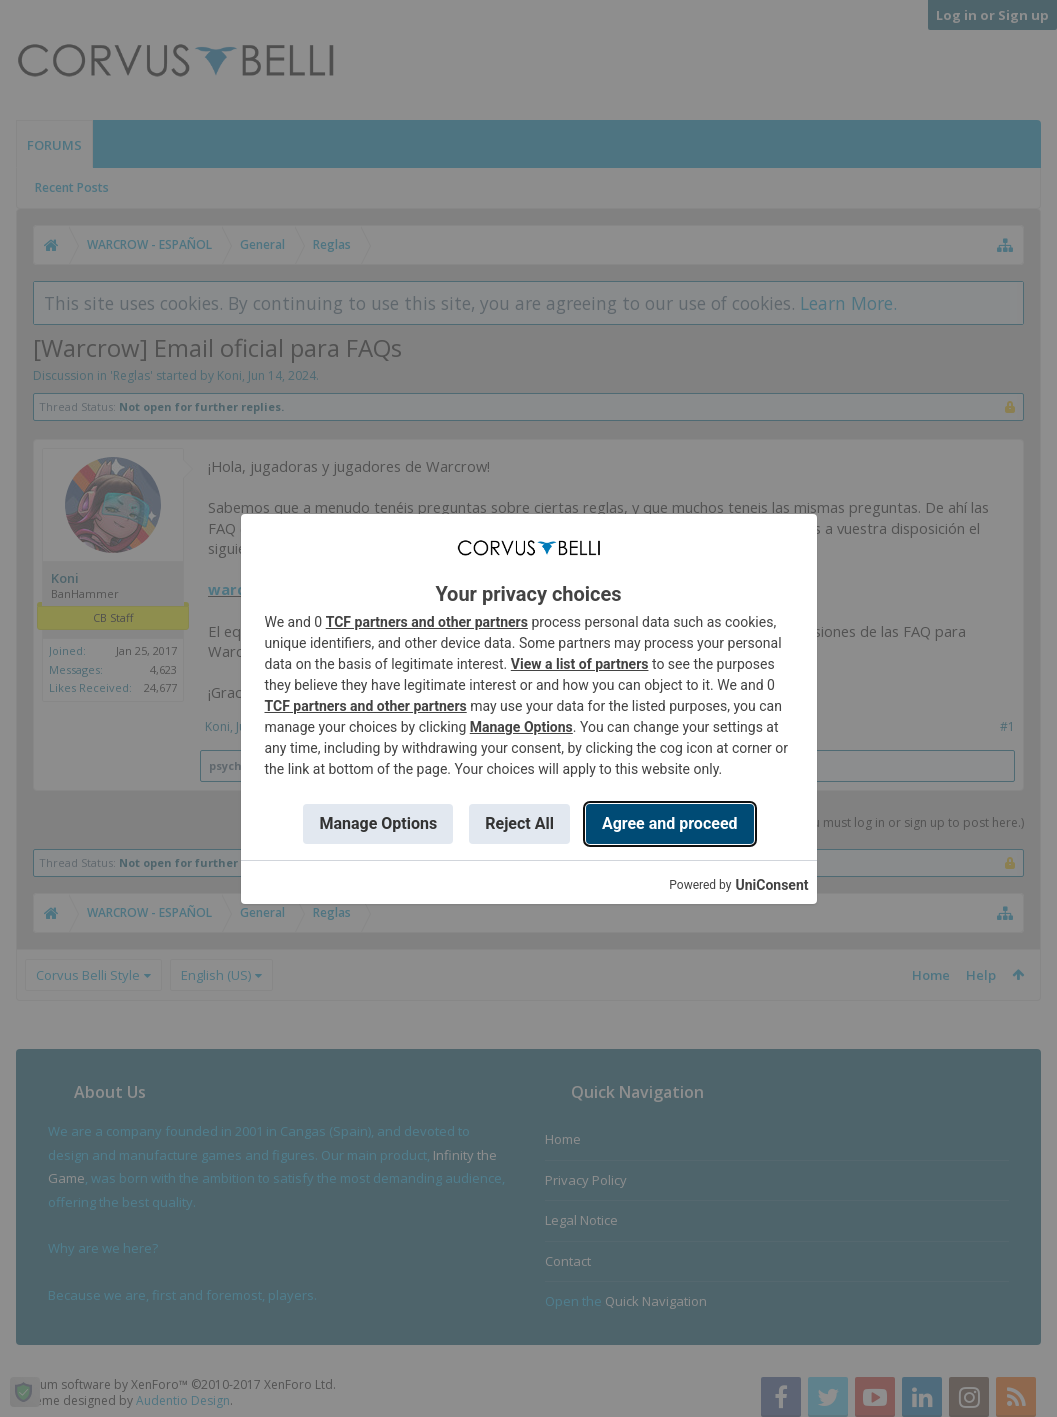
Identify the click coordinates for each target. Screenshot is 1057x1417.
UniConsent (771, 885)
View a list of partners (580, 664)
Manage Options (521, 727)
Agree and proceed (670, 823)
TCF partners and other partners (427, 622)
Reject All (519, 823)
